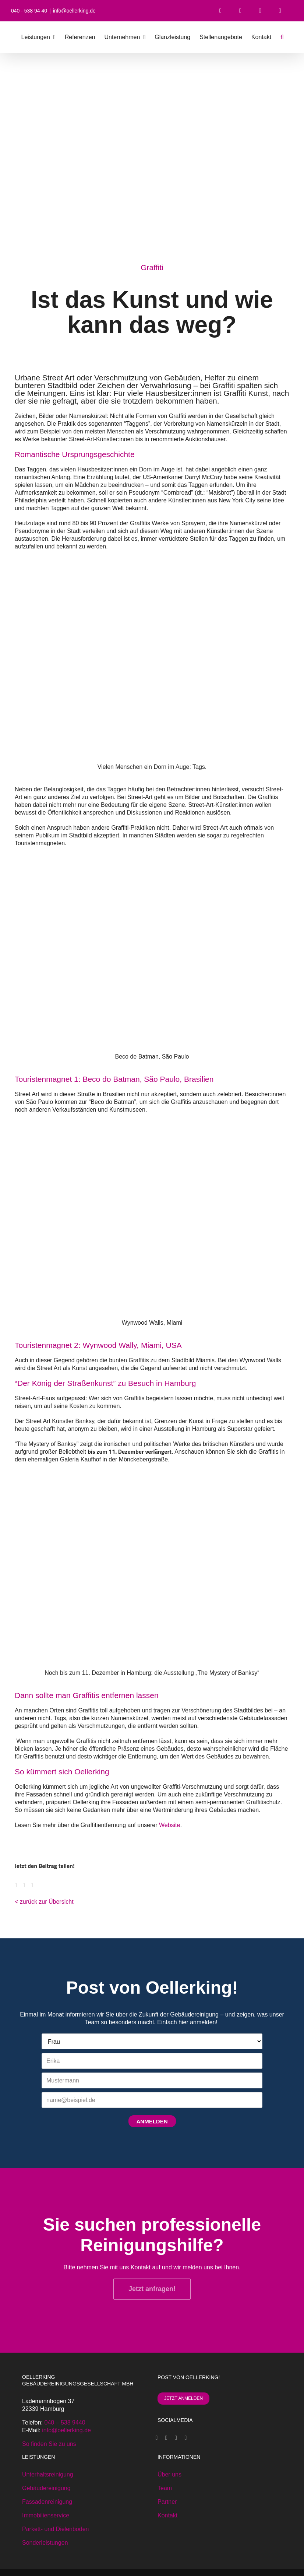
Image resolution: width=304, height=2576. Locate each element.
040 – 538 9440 (64, 2422)
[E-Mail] (35, 1885)
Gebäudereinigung (46, 2488)
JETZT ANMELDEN (183, 2398)
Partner (167, 2502)
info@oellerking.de (74, 11)
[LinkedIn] (185, 2438)
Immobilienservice (45, 2515)
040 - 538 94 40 (29, 11)
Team (165, 2488)
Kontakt (167, 2515)
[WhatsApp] (27, 1885)
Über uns (169, 2474)
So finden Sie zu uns (49, 2444)
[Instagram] (176, 2438)
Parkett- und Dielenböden (55, 2529)
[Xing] (166, 2438)
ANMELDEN (152, 2121)
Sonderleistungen (45, 2543)
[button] (282, 37)
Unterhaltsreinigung (47, 2474)
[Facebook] (19, 1885)
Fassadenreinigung (47, 2502)
